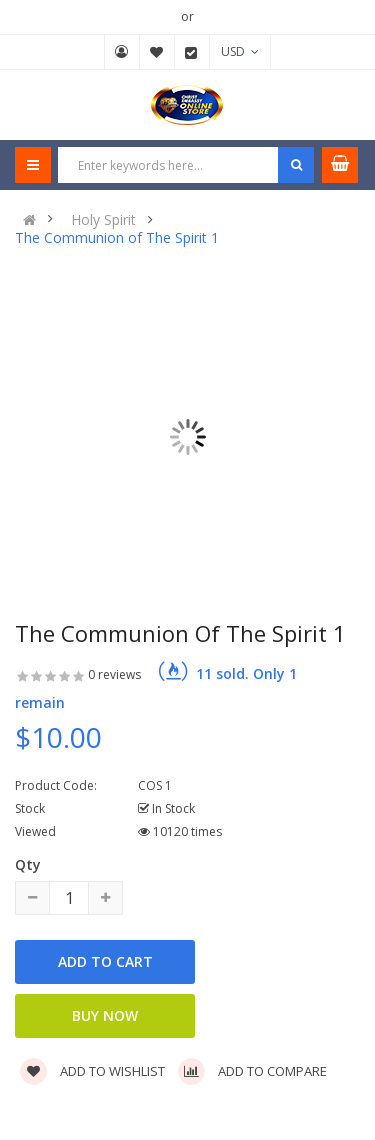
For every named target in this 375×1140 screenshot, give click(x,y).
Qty (28, 864)
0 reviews (114, 674)
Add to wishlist (92, 1071)
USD (240, 51)
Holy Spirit (103, 220)
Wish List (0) (157, 52)
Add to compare (252, 1071)
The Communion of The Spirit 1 (117, 238)
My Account (122, 52)
